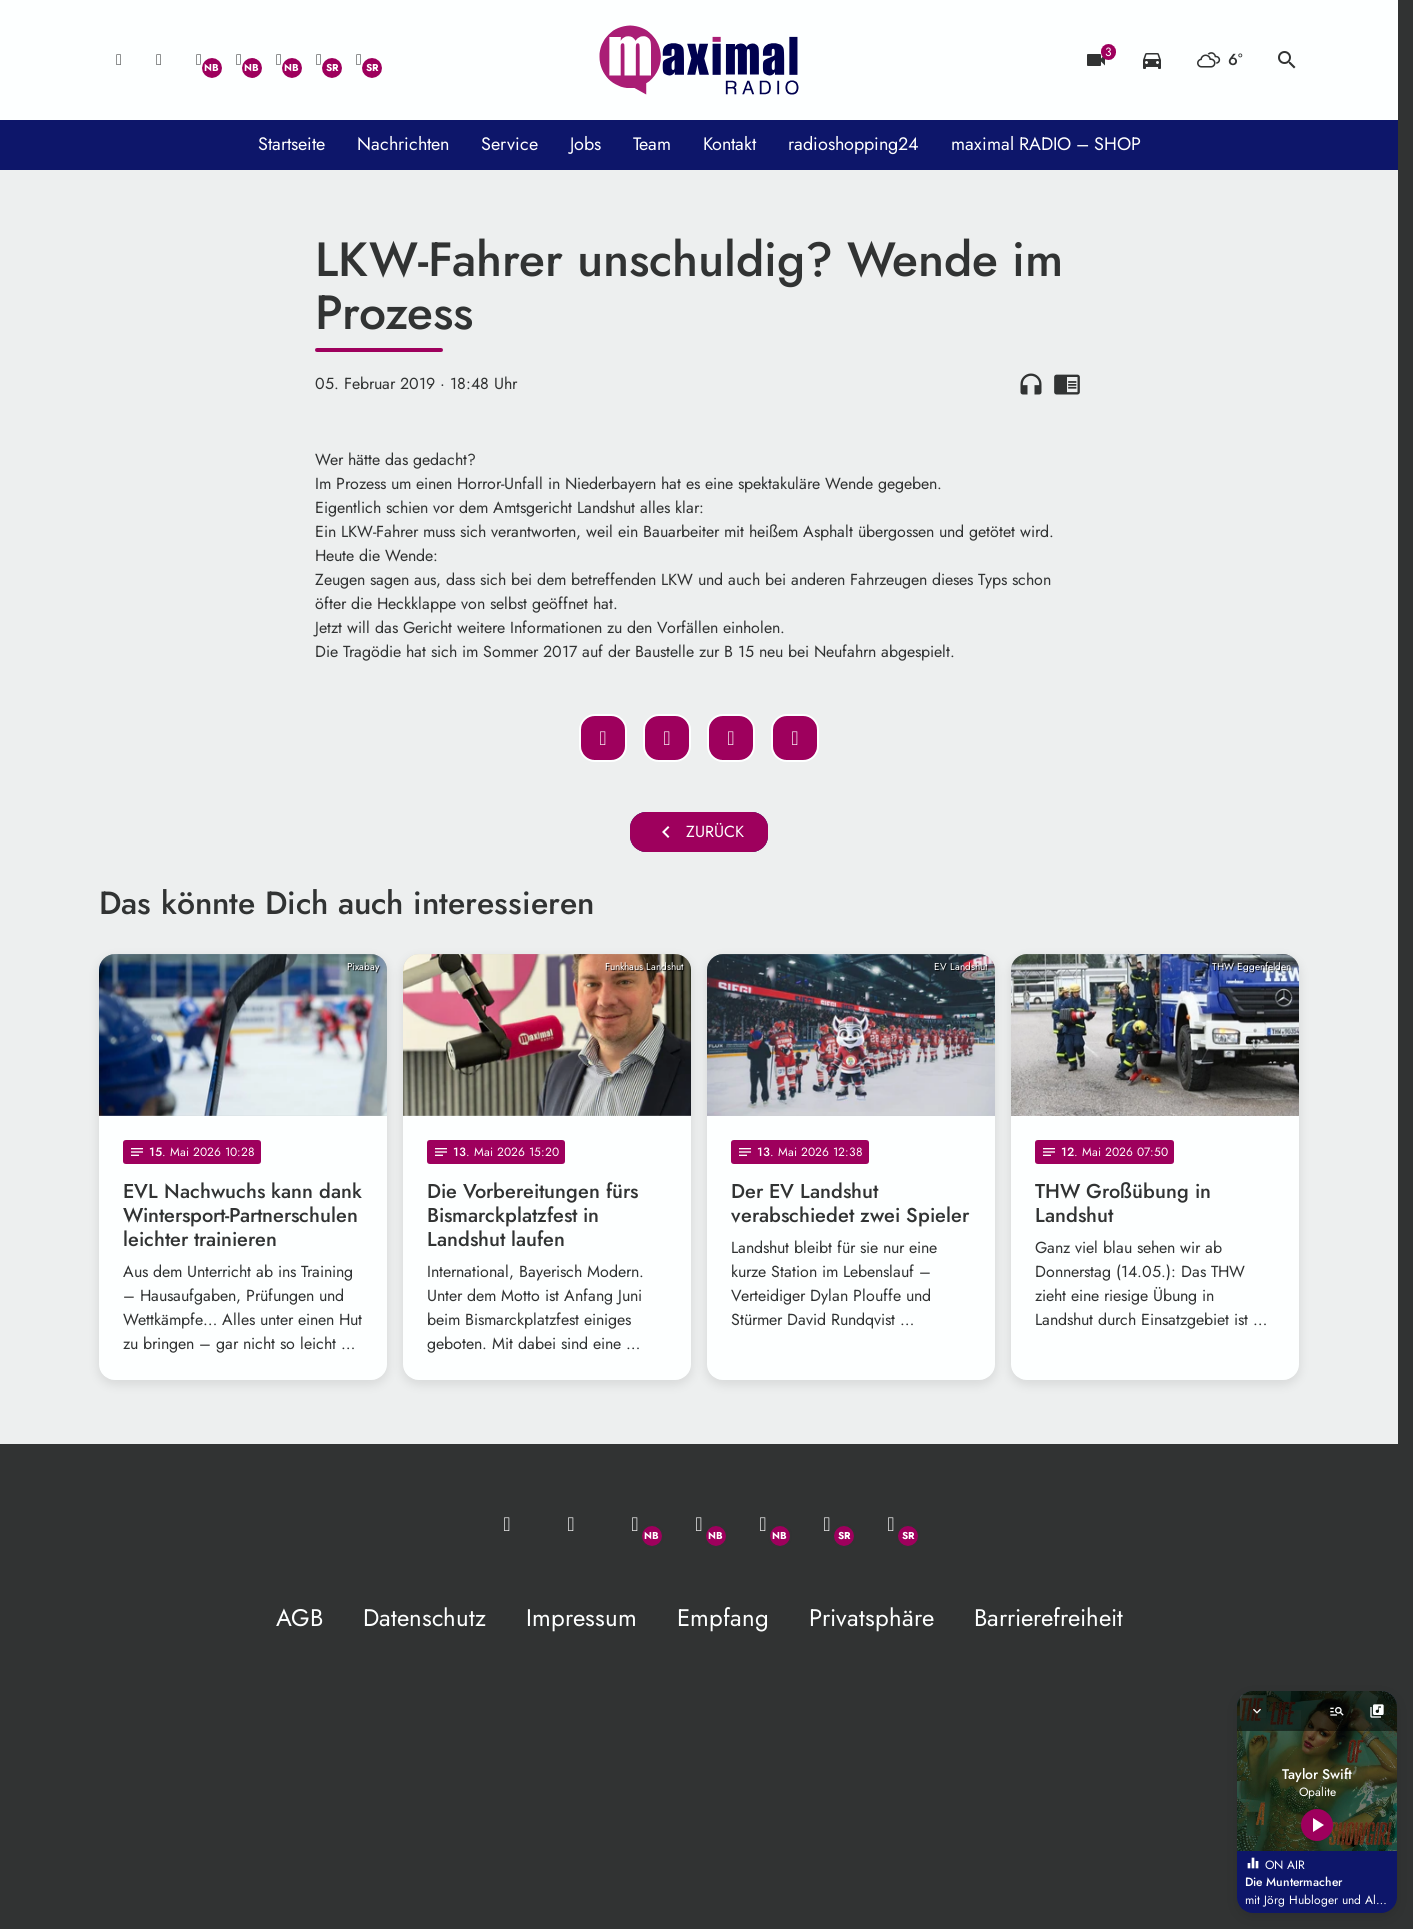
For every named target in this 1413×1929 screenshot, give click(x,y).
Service (509, 144)
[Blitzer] (1096, 60)
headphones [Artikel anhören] (1031, 384)
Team (652, 144)
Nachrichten (403, 144)
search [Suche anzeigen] (1287, 60)
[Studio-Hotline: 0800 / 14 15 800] (159, 60)
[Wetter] (1219, 60)
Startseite (291, 144)
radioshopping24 (853, 144)
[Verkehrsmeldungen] (1152, 60)
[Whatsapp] (199, 60)
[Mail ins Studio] (119, 60)
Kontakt (729, 144)
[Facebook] (239, 60)
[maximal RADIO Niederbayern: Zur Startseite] (699, 60)
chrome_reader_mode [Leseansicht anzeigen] (1067, 384)
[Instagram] (279, 60)
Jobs (585, 144)
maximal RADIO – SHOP (1046, 144)
